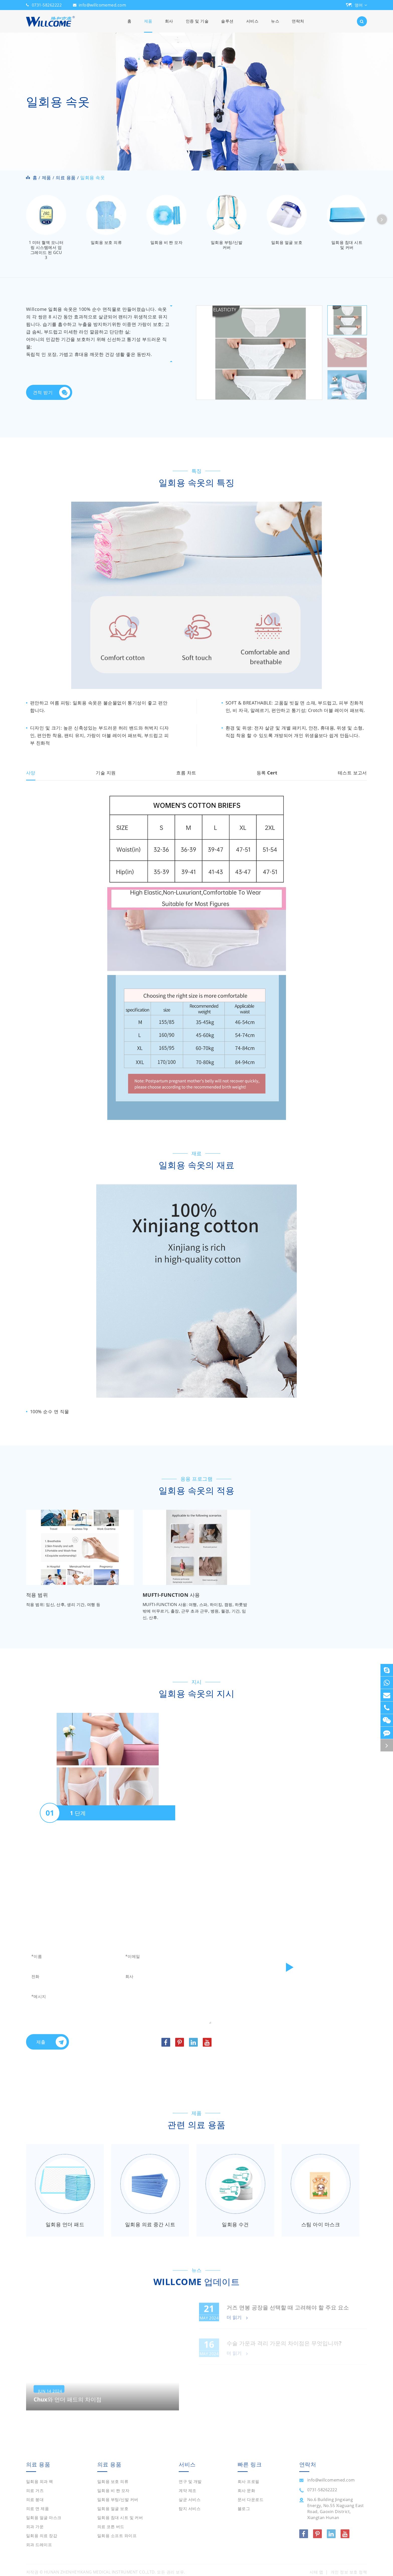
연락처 (298, 25)
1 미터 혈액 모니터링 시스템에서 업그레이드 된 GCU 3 (46, 250)
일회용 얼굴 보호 (286, 242)
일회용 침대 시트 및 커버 (346, 245)
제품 (148, 25)
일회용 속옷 (92, 177)
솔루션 (227, 25)
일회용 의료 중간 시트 (150, 2224)
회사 (169, 25)
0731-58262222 (47, 5)
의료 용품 (65, 177)
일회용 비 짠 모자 (166, 242)
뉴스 (275, 25)
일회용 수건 (235, 2224)
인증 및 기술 (197, 25)
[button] (382, 219)
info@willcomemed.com (102, 5)
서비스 (252, 25)
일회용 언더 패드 (65, 2224)
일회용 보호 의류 (106, 242)
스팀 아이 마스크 (320, 2224)
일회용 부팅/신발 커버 (226, 245)
